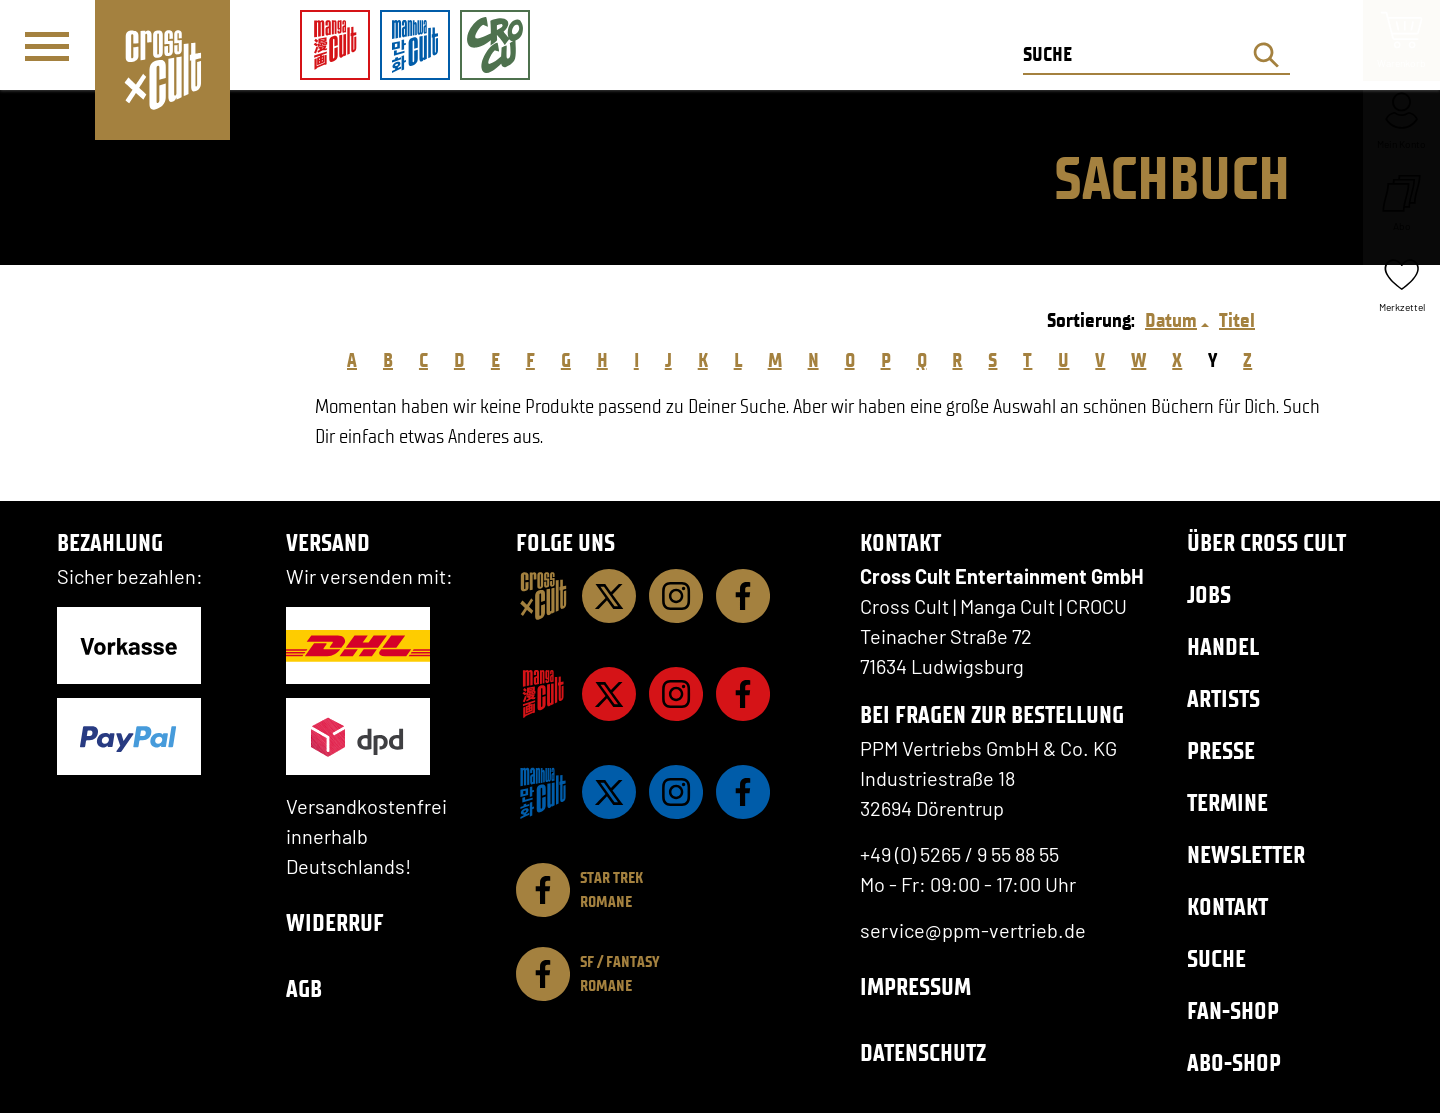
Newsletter (1246, 854)
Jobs (1209, 594)
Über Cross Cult (1266, 542)
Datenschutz (923, 1052)
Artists (1223, 698)
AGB (304, 988)
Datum (1171, 320)
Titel (1237, 320)
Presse (1221, 750)
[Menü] (47, 46)
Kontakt (1227, 906)
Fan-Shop (1233, 1010)
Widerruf (335, 922)
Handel (1223, 646)
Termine (1227, 802)
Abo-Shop (1234, 1062)
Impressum (915, 986)
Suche (1216, 958)
